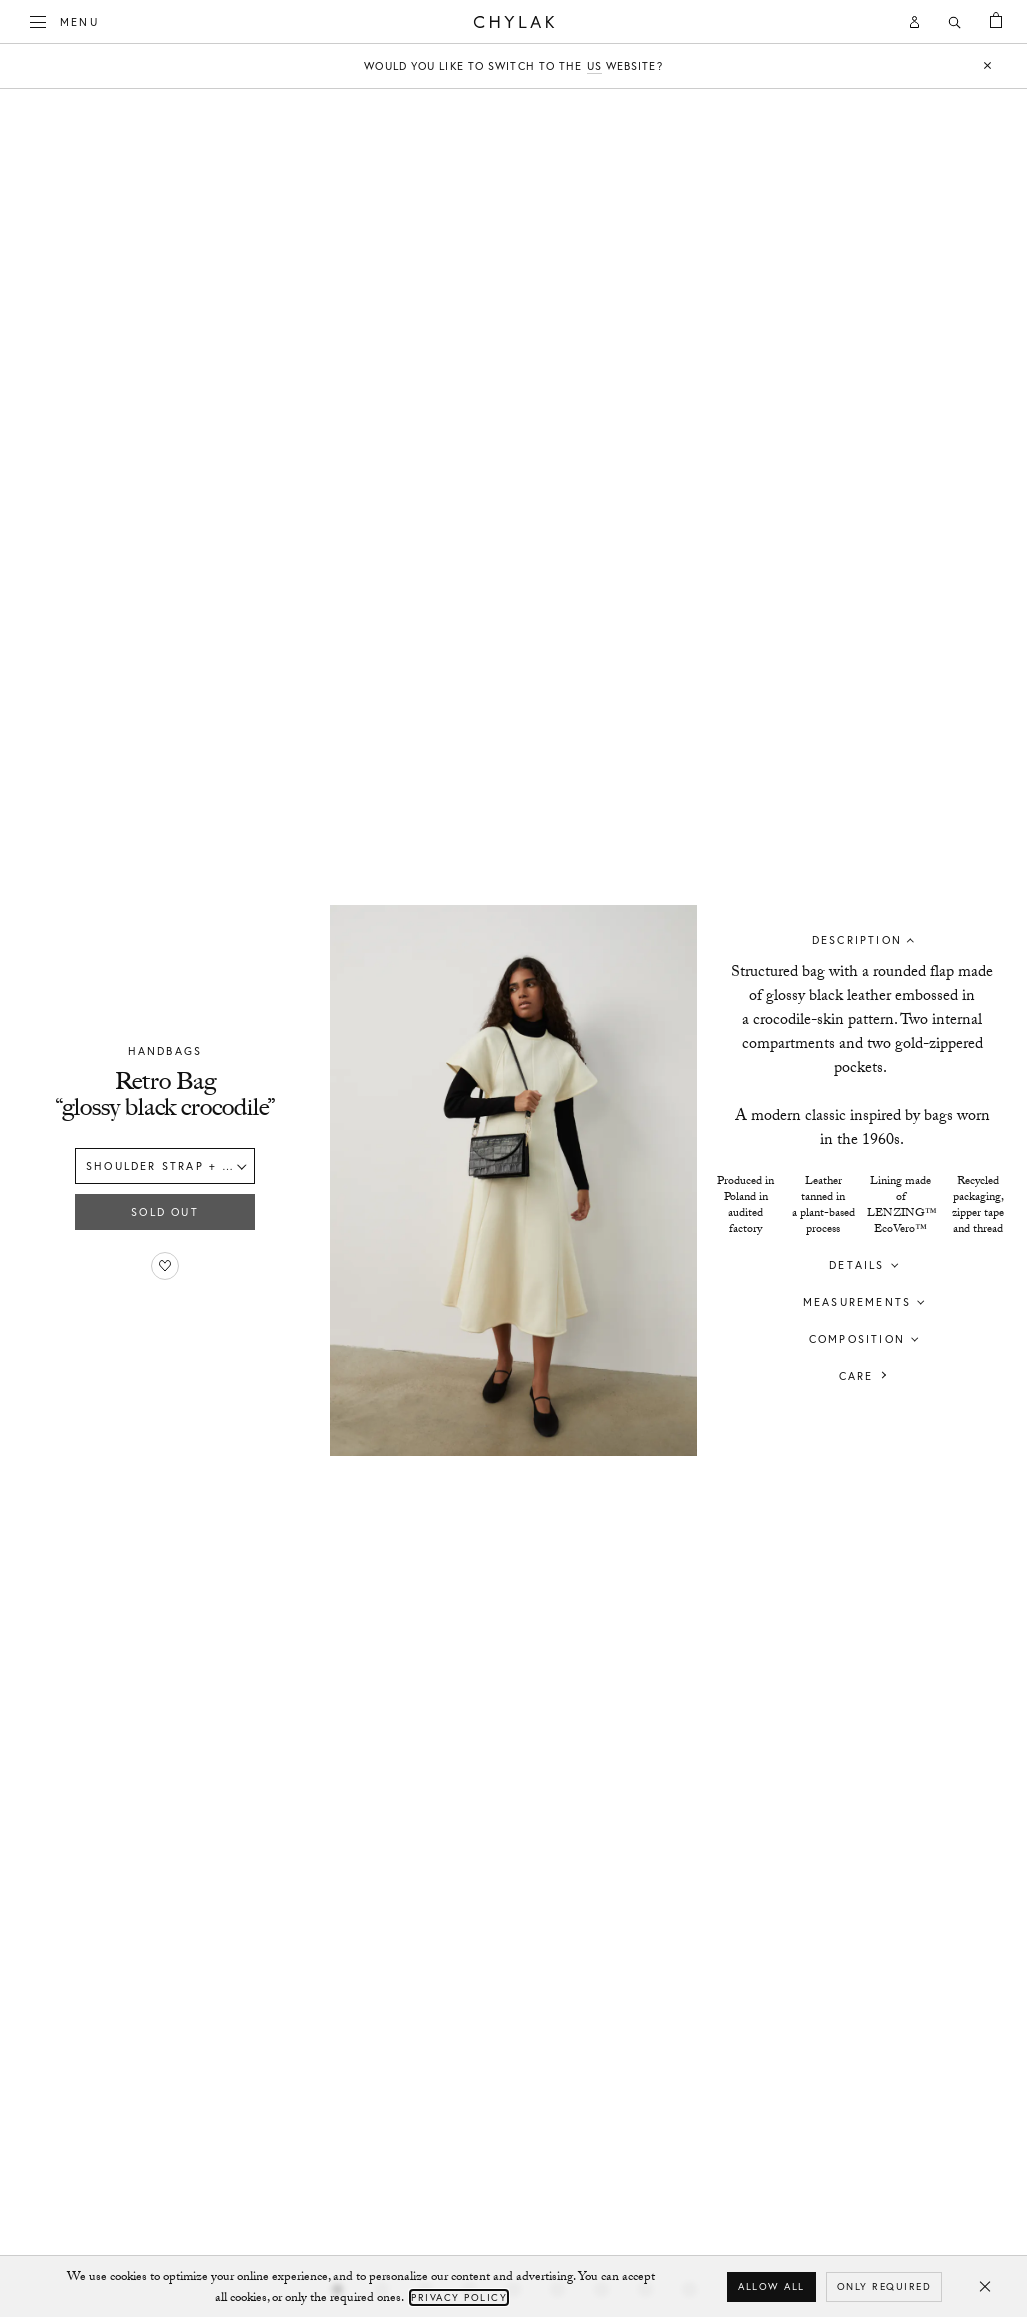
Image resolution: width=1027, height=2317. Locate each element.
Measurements (857, 1301)
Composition (857, 1338)
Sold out (165, 1212)
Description (857, 939)
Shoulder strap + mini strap (170, 1166)
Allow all (771, 2286)
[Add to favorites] (165, 1266)
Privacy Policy (459, 2297)
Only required (884, 2286)
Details (856, 1264)
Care (856, 1375)
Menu (65, 20)
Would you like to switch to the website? (513, 66)
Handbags (165, 1051)
